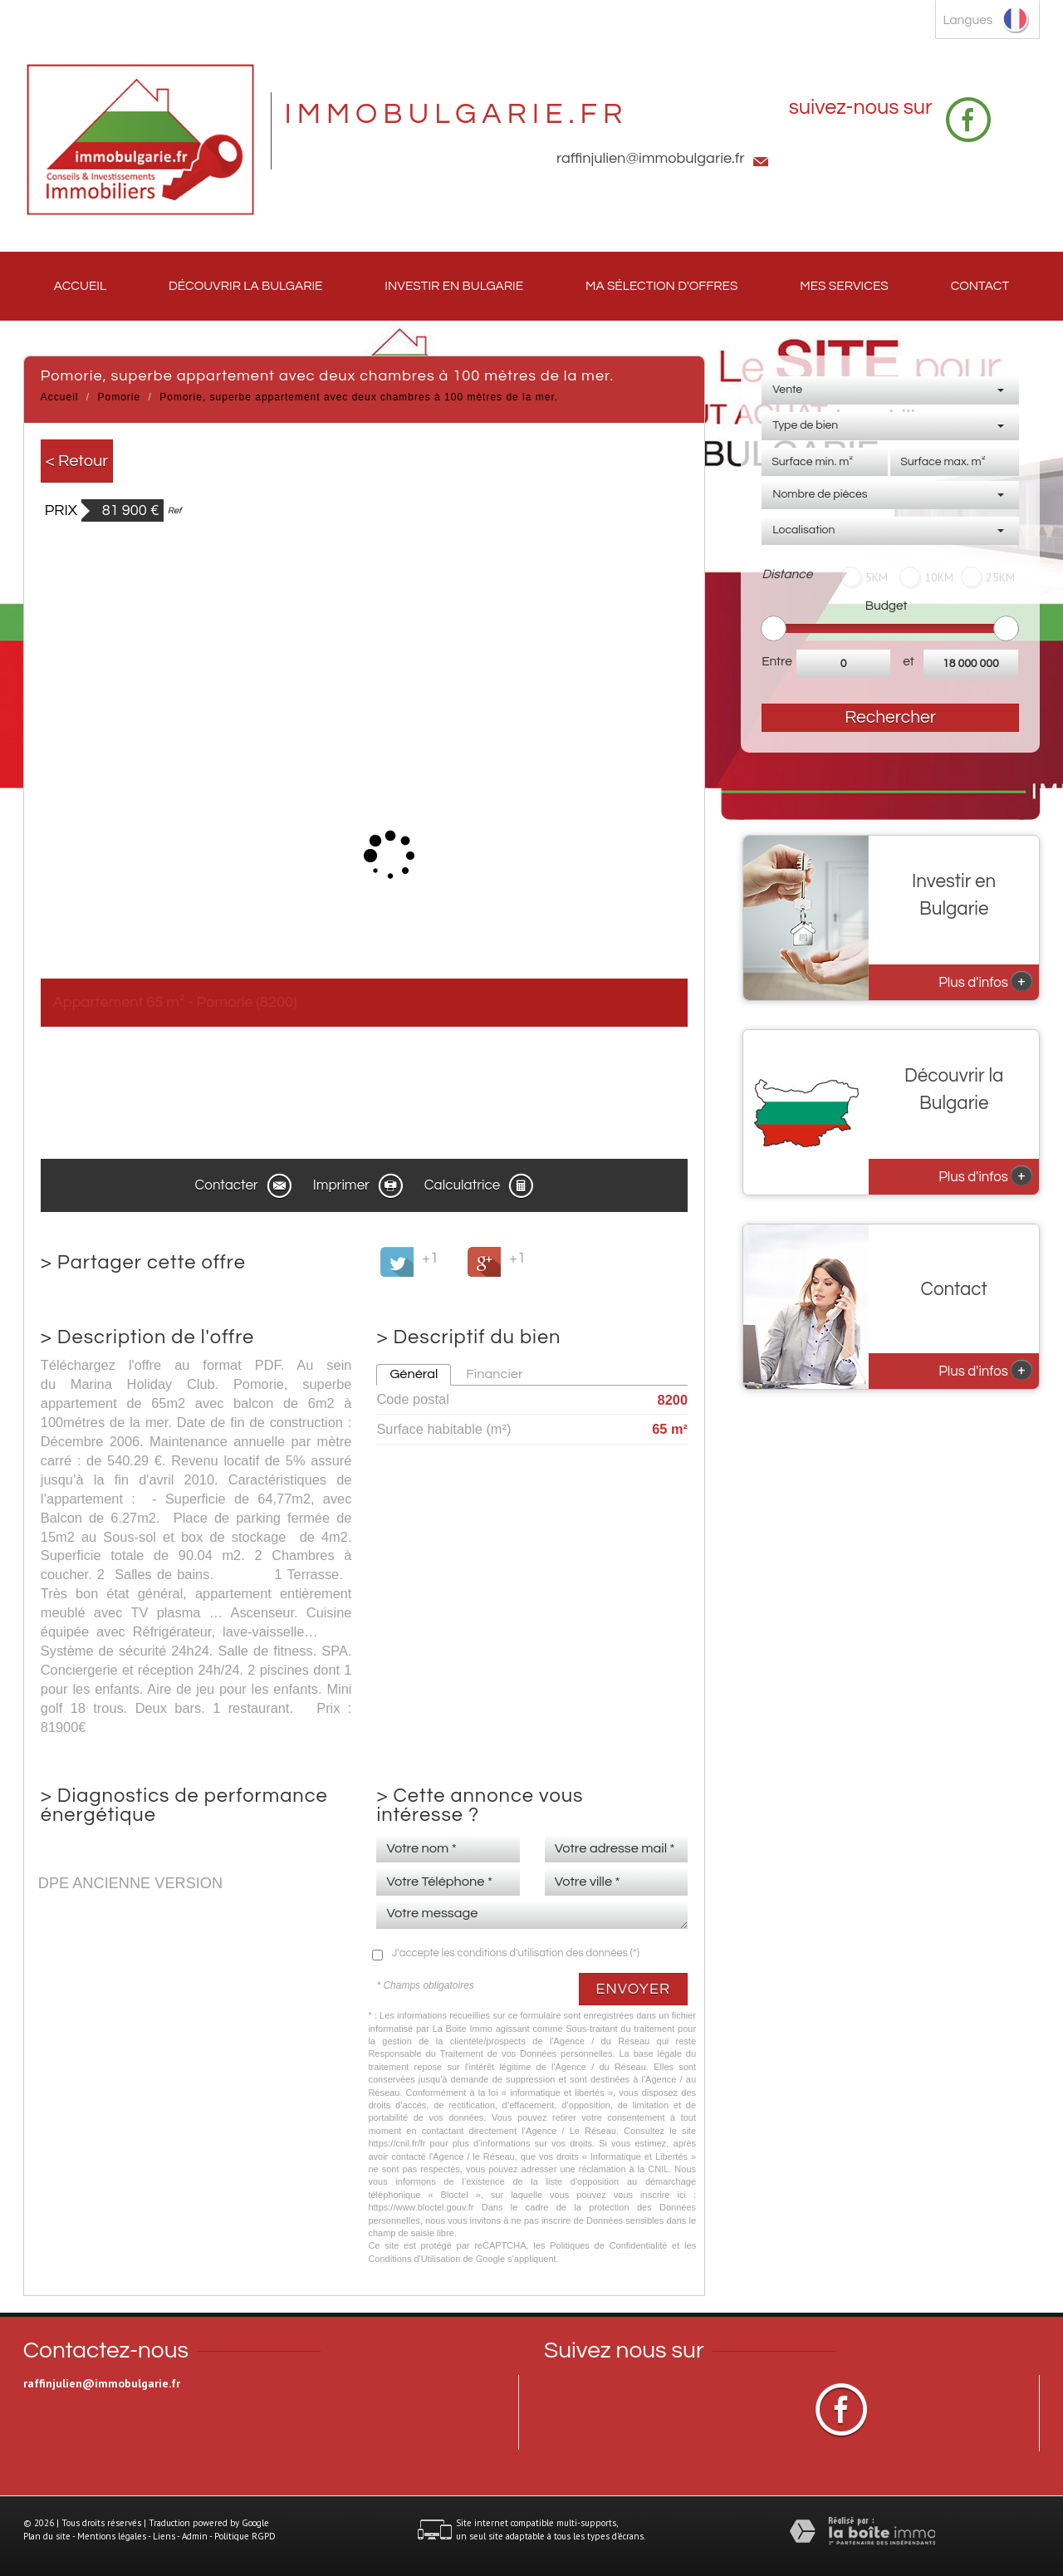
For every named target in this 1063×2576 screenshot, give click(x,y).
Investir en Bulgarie (454, 285)
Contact (980, 285)
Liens (164, 2536)
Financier (494, 1374)
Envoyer (633, 1989)
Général (413, 1374)
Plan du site (47, 2536)
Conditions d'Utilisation (414, 2259)
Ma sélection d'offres (661, 285)
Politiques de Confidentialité (608, 2245)
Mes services (844, 285)
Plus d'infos (985, 981)
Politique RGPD (245, 2536)
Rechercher (890, 717)
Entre (777, 661)
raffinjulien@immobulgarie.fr (650, 158)
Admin (195, 2536)
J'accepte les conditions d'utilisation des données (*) (515, 1953)
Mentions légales (111, 2536)
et (908, 661)
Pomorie (119, 397)
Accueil (80, 285)
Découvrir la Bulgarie (245, 285)
